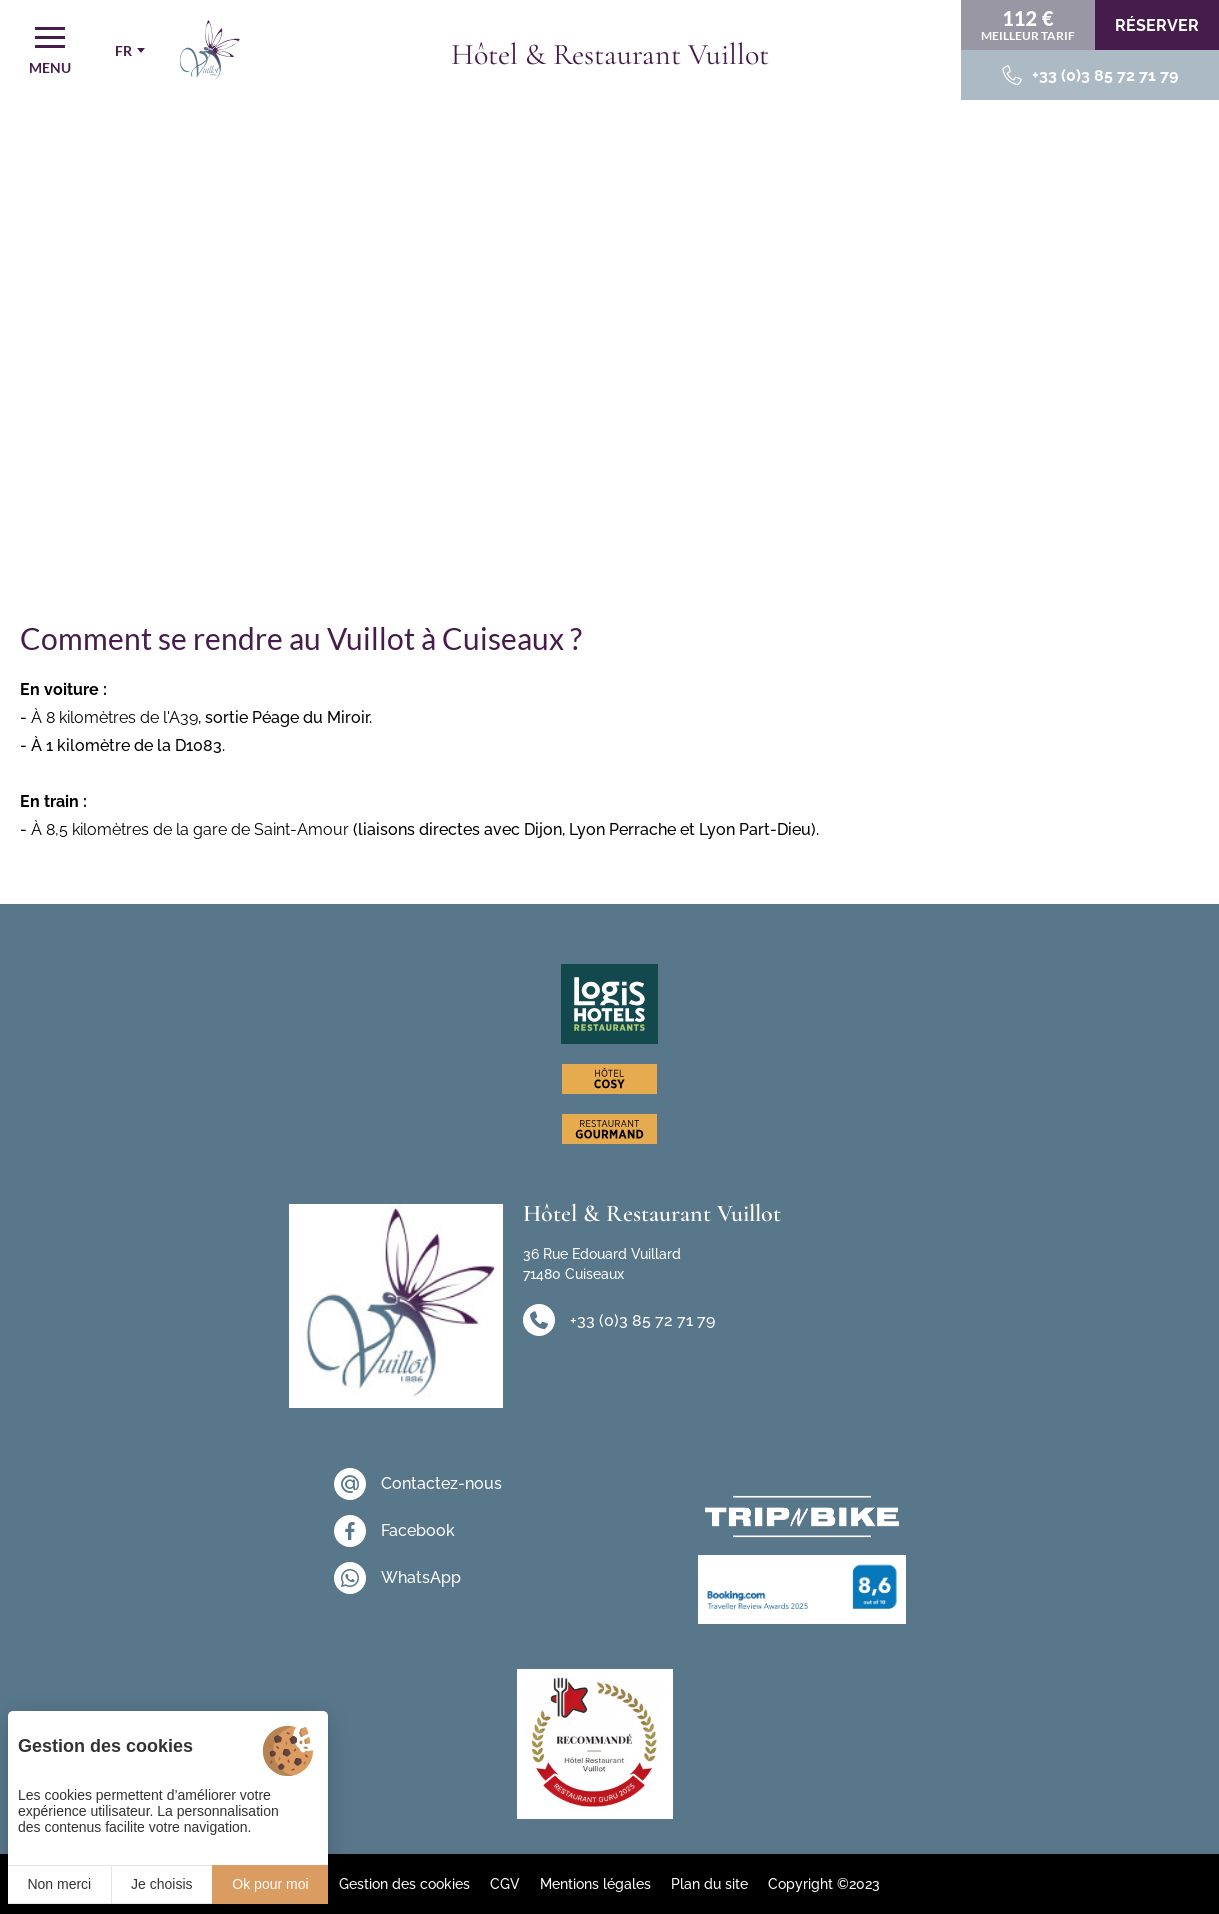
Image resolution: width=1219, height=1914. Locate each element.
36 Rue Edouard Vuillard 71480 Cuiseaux (602, 1264)
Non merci (59, 1884)
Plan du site (709, 1884)
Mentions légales (595, 1884)
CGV (505, 1884)
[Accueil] (210, 50)
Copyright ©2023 (824, 1884)
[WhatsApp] (418, 1578)
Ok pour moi (270, 1884)
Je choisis (161, 1884)
